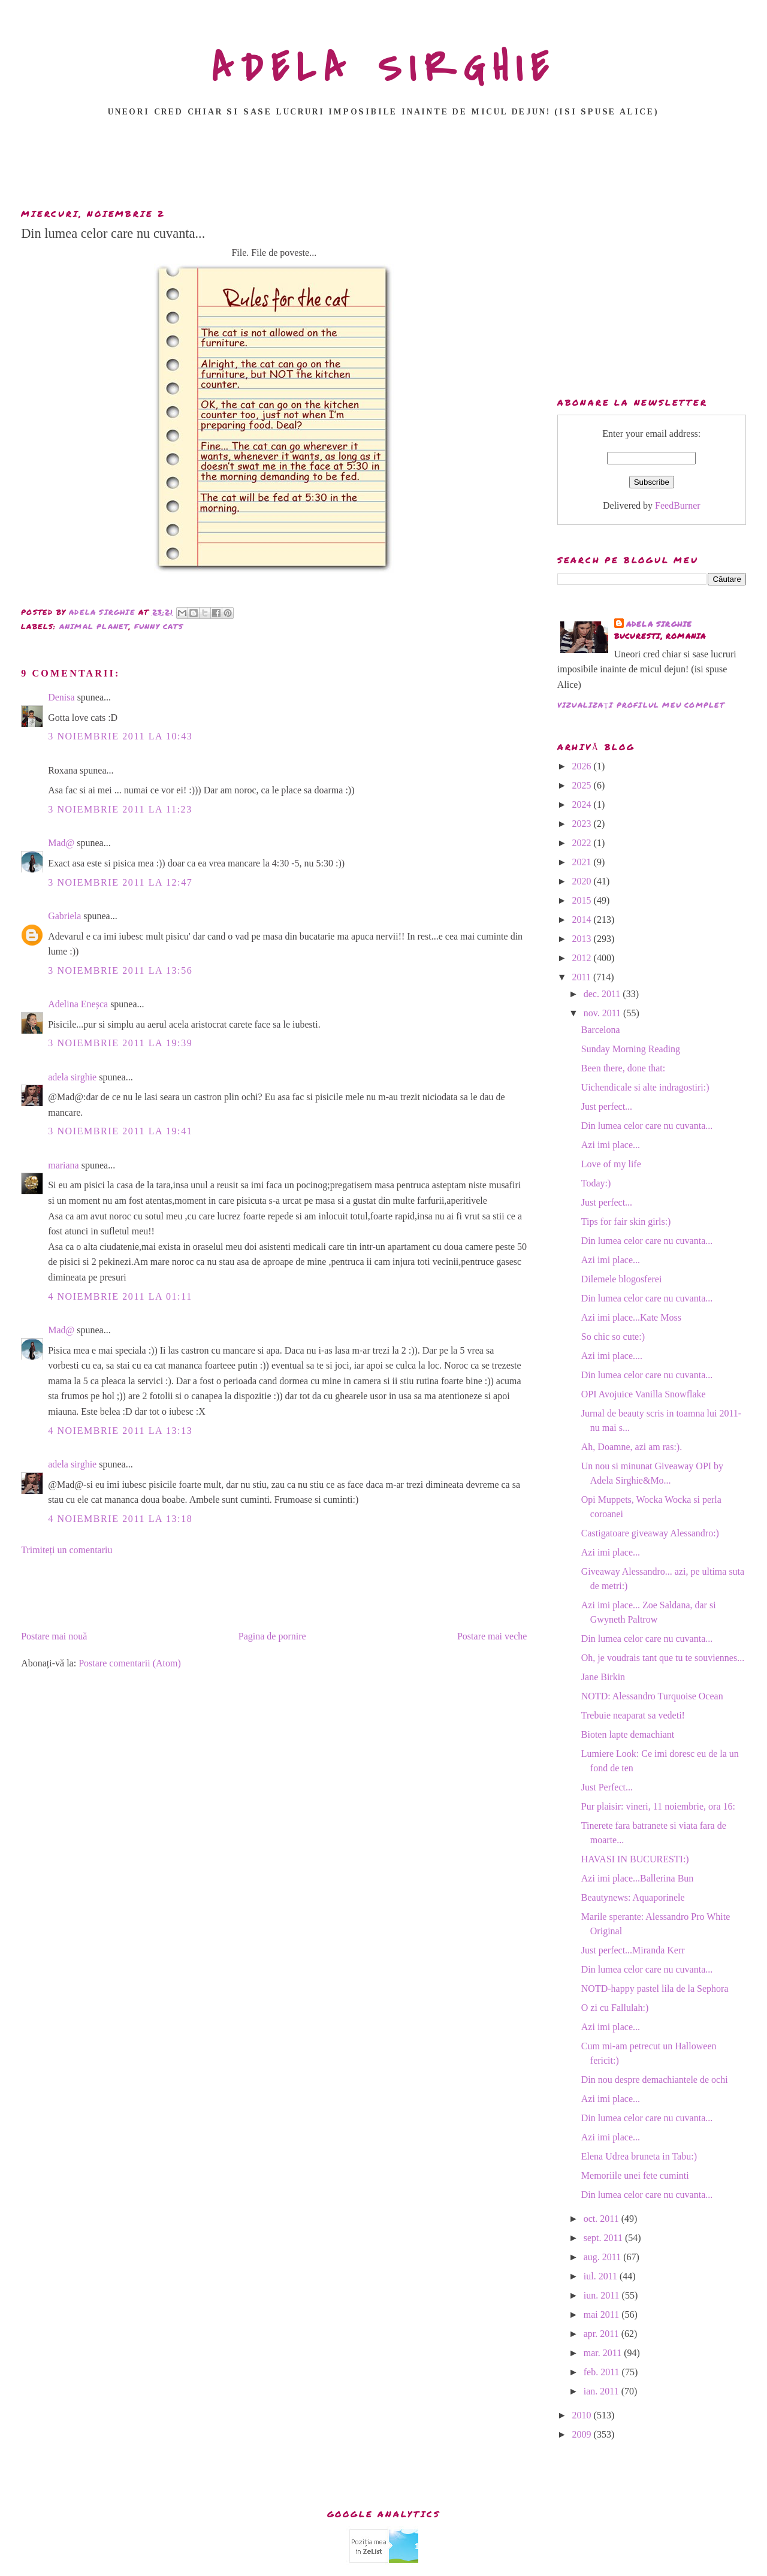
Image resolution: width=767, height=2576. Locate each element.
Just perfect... (606, 1106)
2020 (583, 881)
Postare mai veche (492, 1636)
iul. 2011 (602, 2276)
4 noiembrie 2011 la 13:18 (120, 1519)
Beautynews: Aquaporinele (633, 1897)
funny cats (158, 626)
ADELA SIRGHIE (384, 68)
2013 (583, 939)
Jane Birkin (603, 1677)
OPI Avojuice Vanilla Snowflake (643, 1394)
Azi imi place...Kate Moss (631, 1317)
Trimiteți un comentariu (66, 1550)
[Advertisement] (383, 166)
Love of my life (611, 1164)
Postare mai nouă (54, 1636)
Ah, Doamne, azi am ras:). (631, 1447)
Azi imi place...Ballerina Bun (637, 1878)
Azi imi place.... (611, 1356)
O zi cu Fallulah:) (614, 2008)
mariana (63, 1165)
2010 (583, 2415)
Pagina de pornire (272, 1636)
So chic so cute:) (613, 1336)
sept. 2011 (604, 2238)
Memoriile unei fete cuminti (635, 2175)
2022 (583, 843)
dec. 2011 (603, 994)
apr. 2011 (602, 2334)
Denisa (61, 697)
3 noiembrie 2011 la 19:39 (120, 1043)
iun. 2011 (603, 2295)
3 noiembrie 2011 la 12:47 (120, 882)
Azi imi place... (610, 1145)
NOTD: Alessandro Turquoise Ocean (652, 1696)
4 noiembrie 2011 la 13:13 (120, 1431)
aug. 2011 (604, 2257)
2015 (583, 900)
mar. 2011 (604, 2353)
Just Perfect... (607, 1787)
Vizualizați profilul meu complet (641, 705)
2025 (583, 785)
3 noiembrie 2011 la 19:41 (120, 1131)
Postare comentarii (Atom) (129, 1663)
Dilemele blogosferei (621, 1279)
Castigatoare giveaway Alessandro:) (650, 1533)
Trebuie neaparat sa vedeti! (633, 1715)
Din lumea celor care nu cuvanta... (646, 1126)
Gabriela (64, 916)
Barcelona (600, 1030)
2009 (583, 2434)
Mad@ (61, 843)
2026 (583, 766)
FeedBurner (677, 505)
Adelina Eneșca (78, 1004)
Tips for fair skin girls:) (626, 1221)
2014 (583, 919)
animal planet (94, 626)
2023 (583, 824)
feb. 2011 (603, 2372)
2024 (583, 804)
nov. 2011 (603, 1013)
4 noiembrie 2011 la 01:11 (120, 1296)
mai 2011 (602, 2314)
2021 (583, 862)
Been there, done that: (623, 1068)
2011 (582, 977)
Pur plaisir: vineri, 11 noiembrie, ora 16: (658, 1806)
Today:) (596, 1183)
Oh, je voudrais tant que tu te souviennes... (662, 1658)
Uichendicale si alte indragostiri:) (645, 1087)
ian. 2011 (602, 2391)
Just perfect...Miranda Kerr (633, 1950)
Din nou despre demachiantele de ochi (654, 2079)
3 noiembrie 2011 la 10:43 (120, 736)
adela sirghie (72, 1077)
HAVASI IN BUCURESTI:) (635, 1859)
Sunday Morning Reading (630, 1049)
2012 (583, 958)
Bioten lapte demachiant (628, 1734)
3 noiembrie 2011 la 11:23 (120, 809)
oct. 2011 (602, 2218)
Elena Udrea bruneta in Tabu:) (639, 2156)
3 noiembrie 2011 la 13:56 (120, 970)
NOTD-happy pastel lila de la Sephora (655, 1988)
